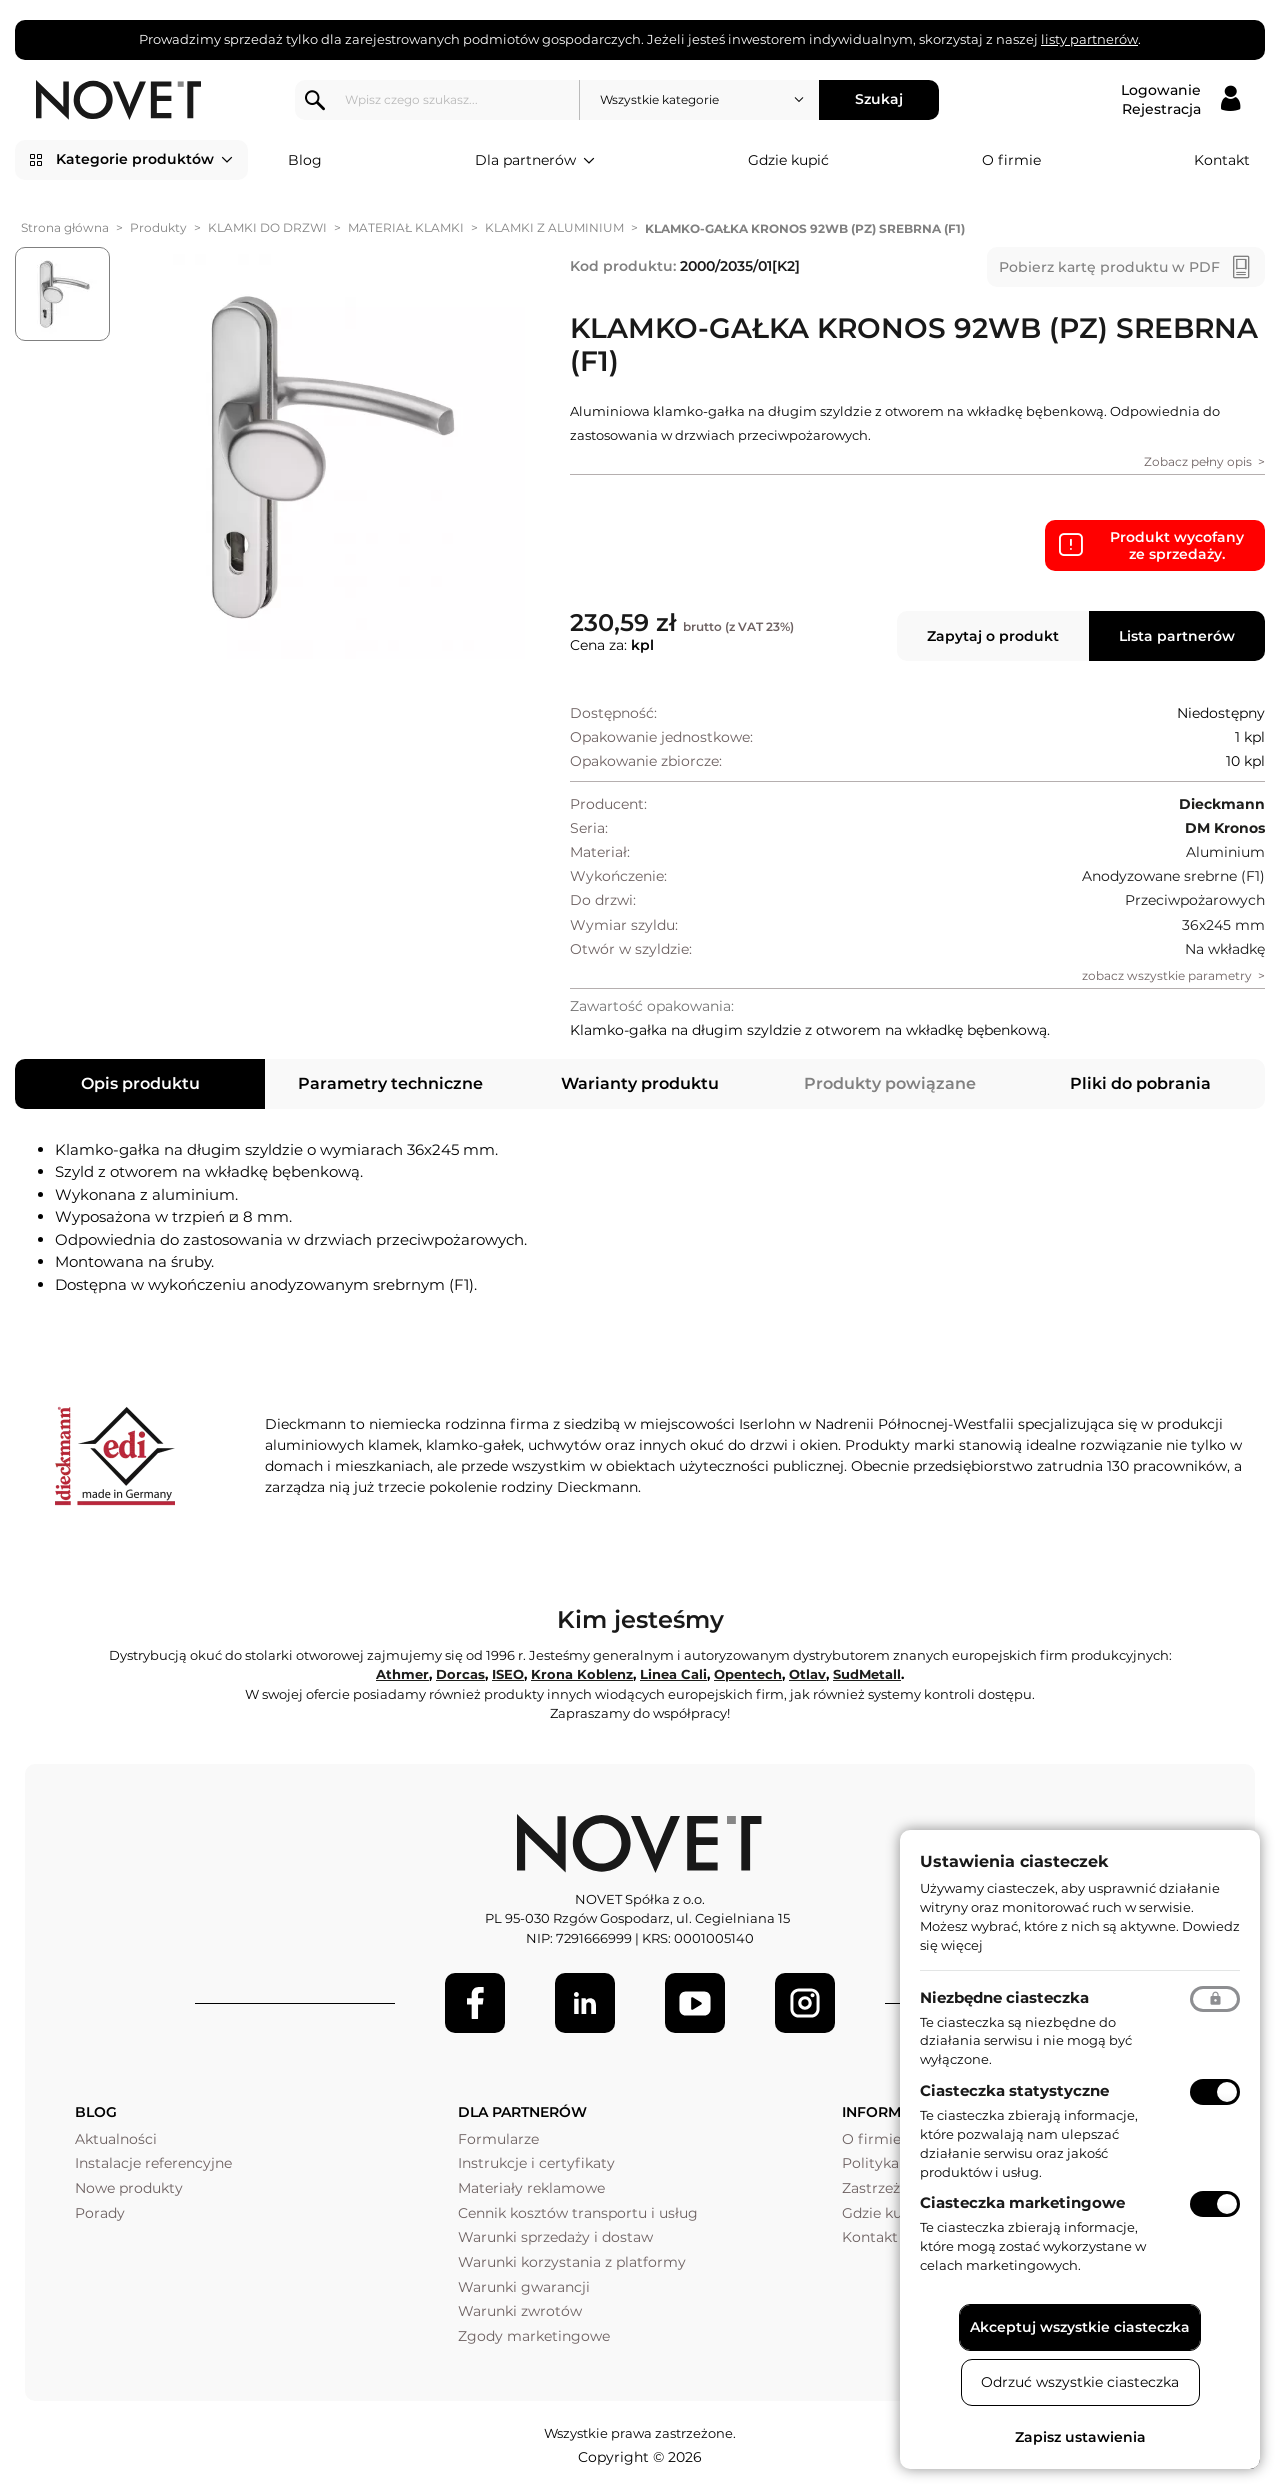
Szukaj (879, 99)
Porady (100, 2213)
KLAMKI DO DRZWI (267, 227)
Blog (305, 160)
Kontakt (1222, 160)
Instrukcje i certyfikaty (536, 2163)
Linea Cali (673, 1674)
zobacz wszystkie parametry (1167, 975)
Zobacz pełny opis (1198, 461)
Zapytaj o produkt (993, 636)
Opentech (748, 1674)
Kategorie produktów (144, 160)
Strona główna (65, 227)
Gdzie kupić (788, 160)
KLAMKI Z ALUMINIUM (554, 227)
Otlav (807, 1674)
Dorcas (460, 1674)
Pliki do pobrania (1140, 1083)
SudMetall (867, 1674)
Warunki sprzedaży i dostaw (555, 2237)
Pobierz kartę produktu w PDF (1109, 267)
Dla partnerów (535, 161)
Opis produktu (140, 1083)
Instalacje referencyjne (153, 2163)
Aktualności (116, 2139)
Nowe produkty (129, 2188)
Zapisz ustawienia (1080, 2437)
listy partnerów (1089, 39)
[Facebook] (475, 2003)
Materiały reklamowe (531, 2188)
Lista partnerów (1177, 636)
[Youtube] (695, 2003)
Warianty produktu (640, 1083)
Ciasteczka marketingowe (1022, 2202)
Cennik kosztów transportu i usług (578, 2213)
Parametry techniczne (390, 1083)
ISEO (508, 1674)
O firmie (1011, 160)
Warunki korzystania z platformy (572, 2262)
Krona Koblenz (582, 1674)
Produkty (158, 227)
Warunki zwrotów (520, 2311)
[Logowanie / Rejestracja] (1180, 100)
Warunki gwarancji (524, 2287)
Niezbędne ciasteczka (1004, 1997)
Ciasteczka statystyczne (1014, 2090)
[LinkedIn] (585, 2003)
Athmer (402, 1674)
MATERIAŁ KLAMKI (406, 227)
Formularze (498, 2139)
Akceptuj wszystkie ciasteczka (1080, 2327)
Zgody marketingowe (534, 2336)
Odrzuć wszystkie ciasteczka (1080, 2382)
